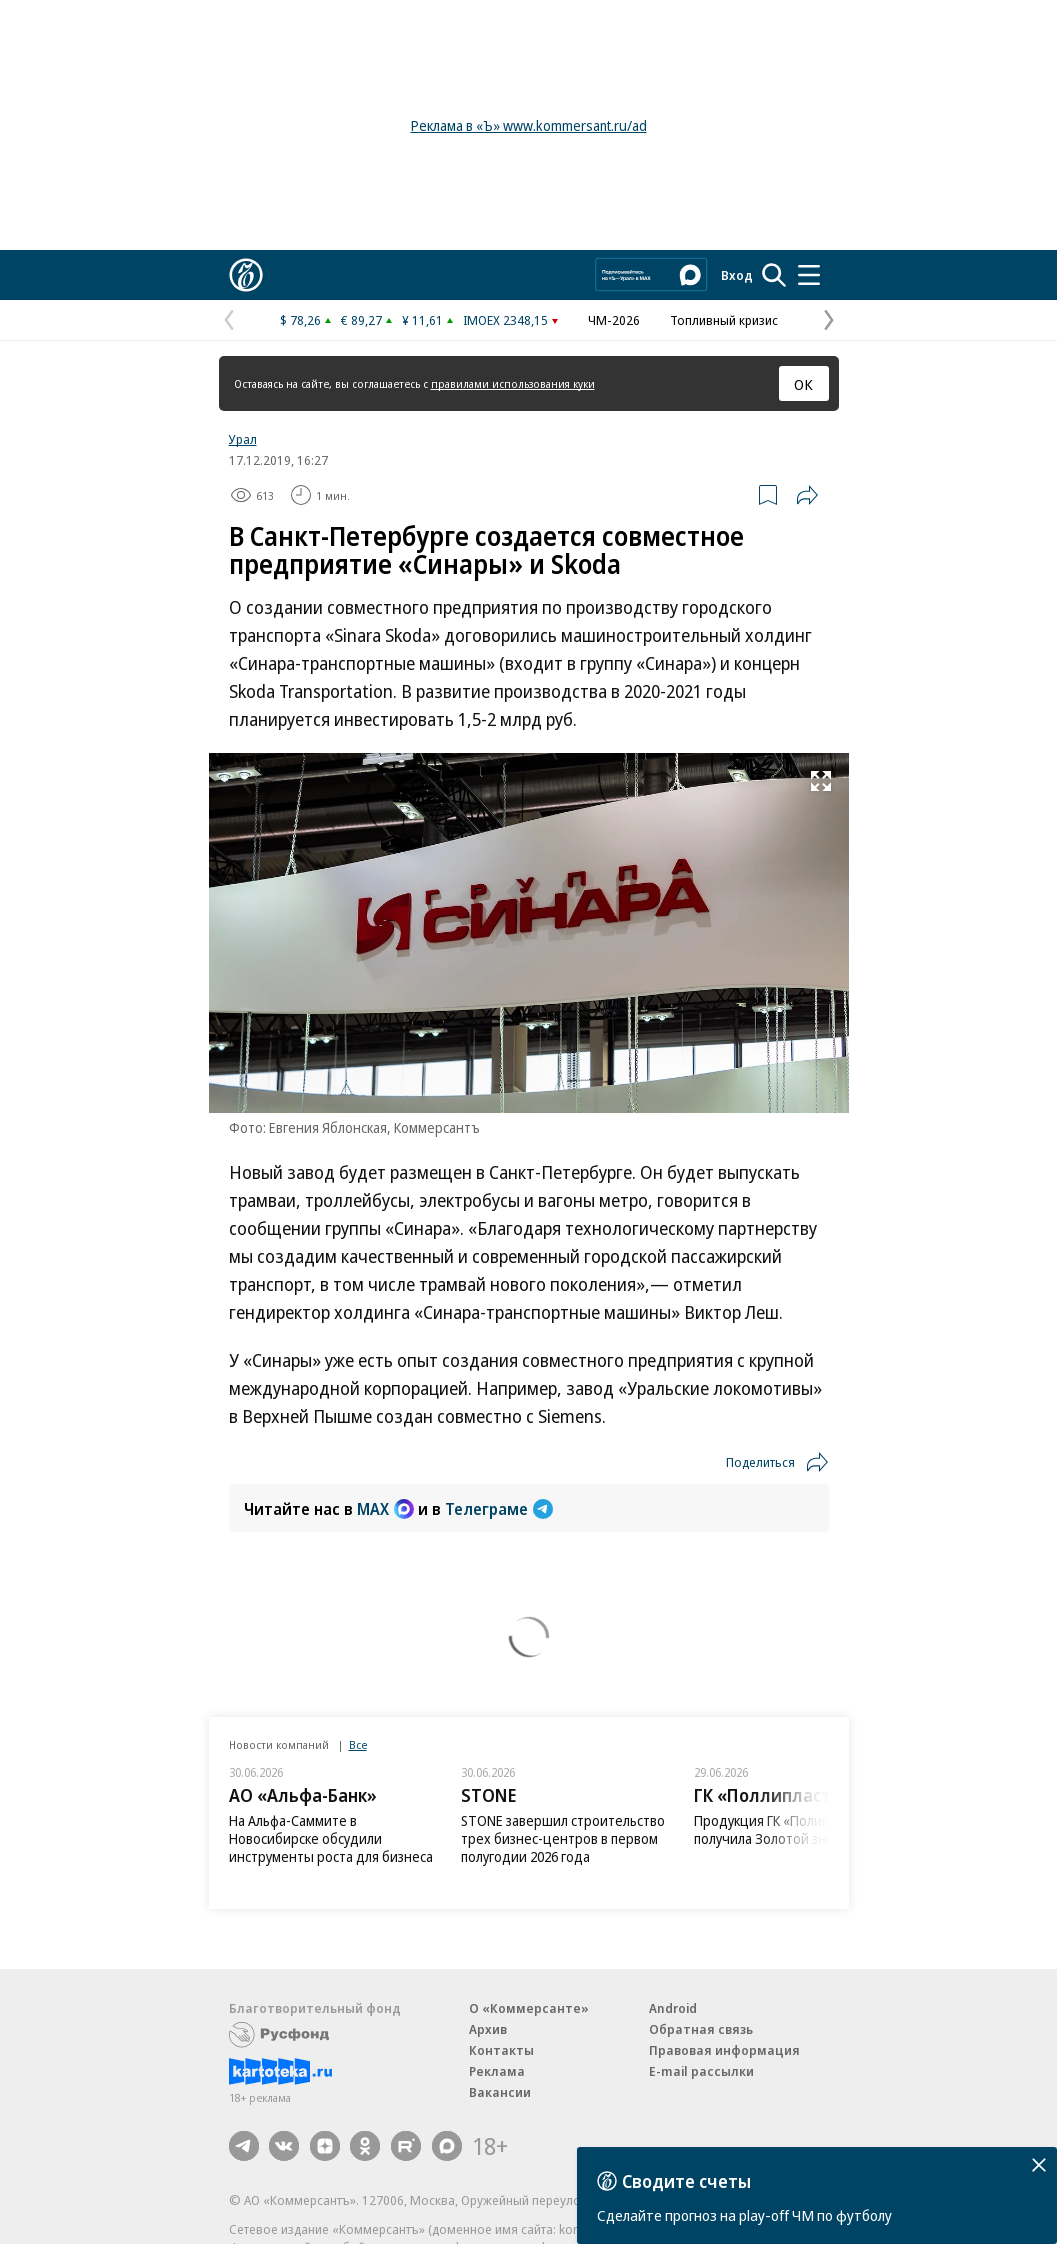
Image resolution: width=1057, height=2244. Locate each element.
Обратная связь (701, 2029)
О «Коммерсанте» (529, 2008)
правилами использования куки (513, 383)
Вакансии (500, 2092)
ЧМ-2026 (614, 320)
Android (673, 2008)
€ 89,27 (361, 320)
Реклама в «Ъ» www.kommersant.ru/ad (529, 125)
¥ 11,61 (422, 320)
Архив (488, 2029)
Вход (737, 275)
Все (358, 1744)
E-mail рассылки (701, 2071)
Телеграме (499, 1509)
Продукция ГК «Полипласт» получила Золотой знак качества (796, 1829)
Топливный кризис (724, 320)
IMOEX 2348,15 (505, 320)
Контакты (501, 2050)
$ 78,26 (300, 320)
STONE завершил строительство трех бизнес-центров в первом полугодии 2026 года (563, 1838)
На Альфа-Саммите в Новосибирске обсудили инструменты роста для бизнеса (331, 1838)
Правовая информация (724, 2050)
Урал (243, 439)
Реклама (497, 2071)
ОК (803, 384)
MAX (385, 1509)
